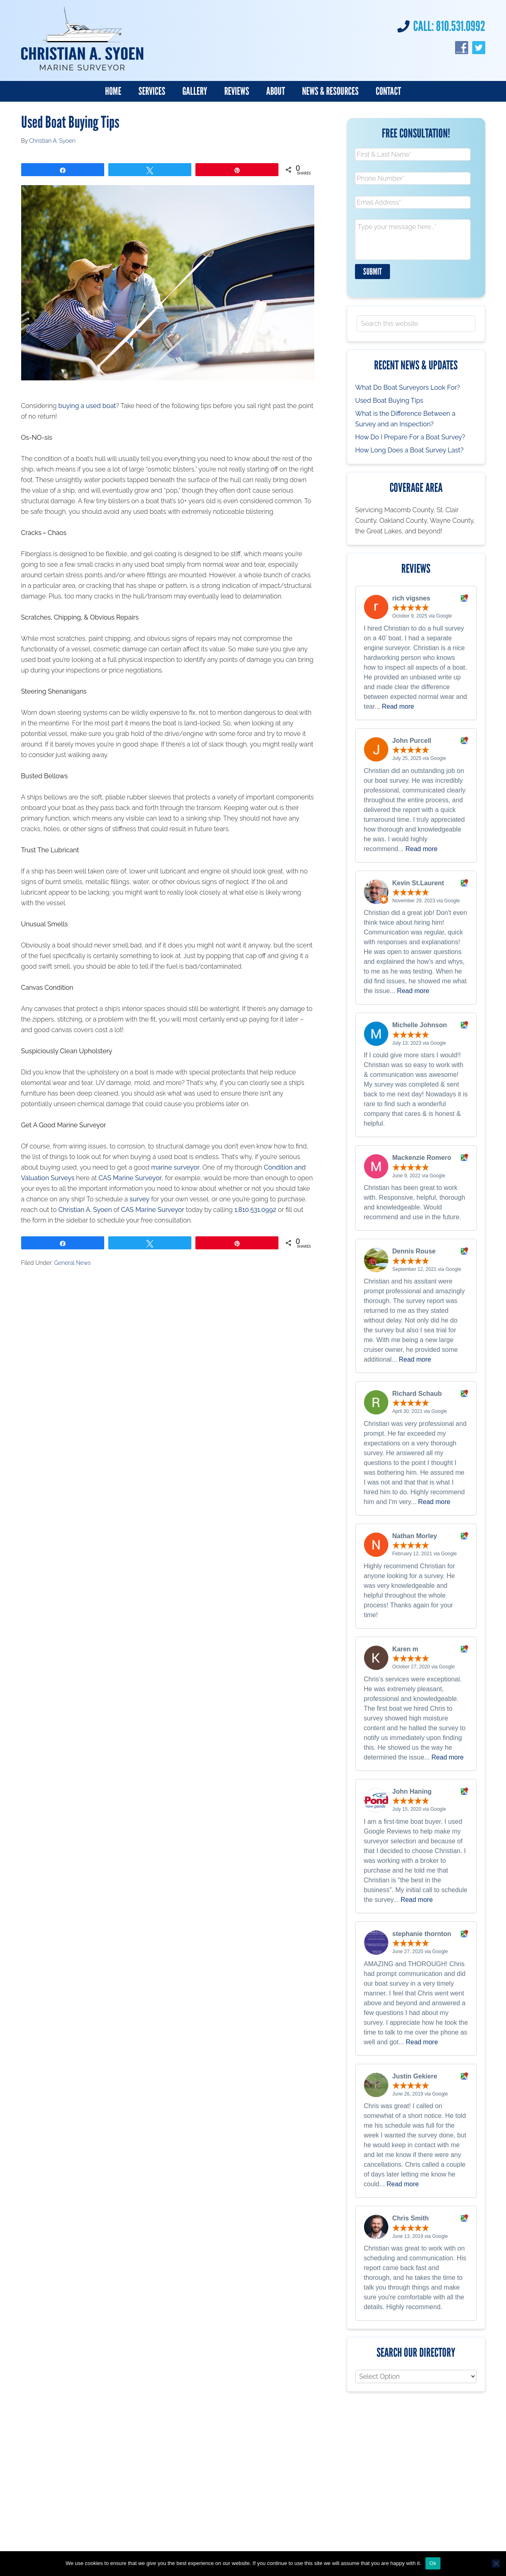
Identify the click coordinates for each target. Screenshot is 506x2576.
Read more (398, 696)
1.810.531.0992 (255, 1206)
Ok (432, 2563)
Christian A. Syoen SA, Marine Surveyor (82, 38)
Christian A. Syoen (85, 1206)
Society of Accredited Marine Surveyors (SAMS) (169, 2533)
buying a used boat (87, 402)
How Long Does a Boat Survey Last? (409, 440)
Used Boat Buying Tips (389, 390)
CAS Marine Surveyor (130, 1174)
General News (72, 1259)
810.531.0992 (460, 26)
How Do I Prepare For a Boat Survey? (410, 427)
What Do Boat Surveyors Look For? (407, 377)
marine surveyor (175, 1164)
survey (139, 1195)
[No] (496, 2563)
